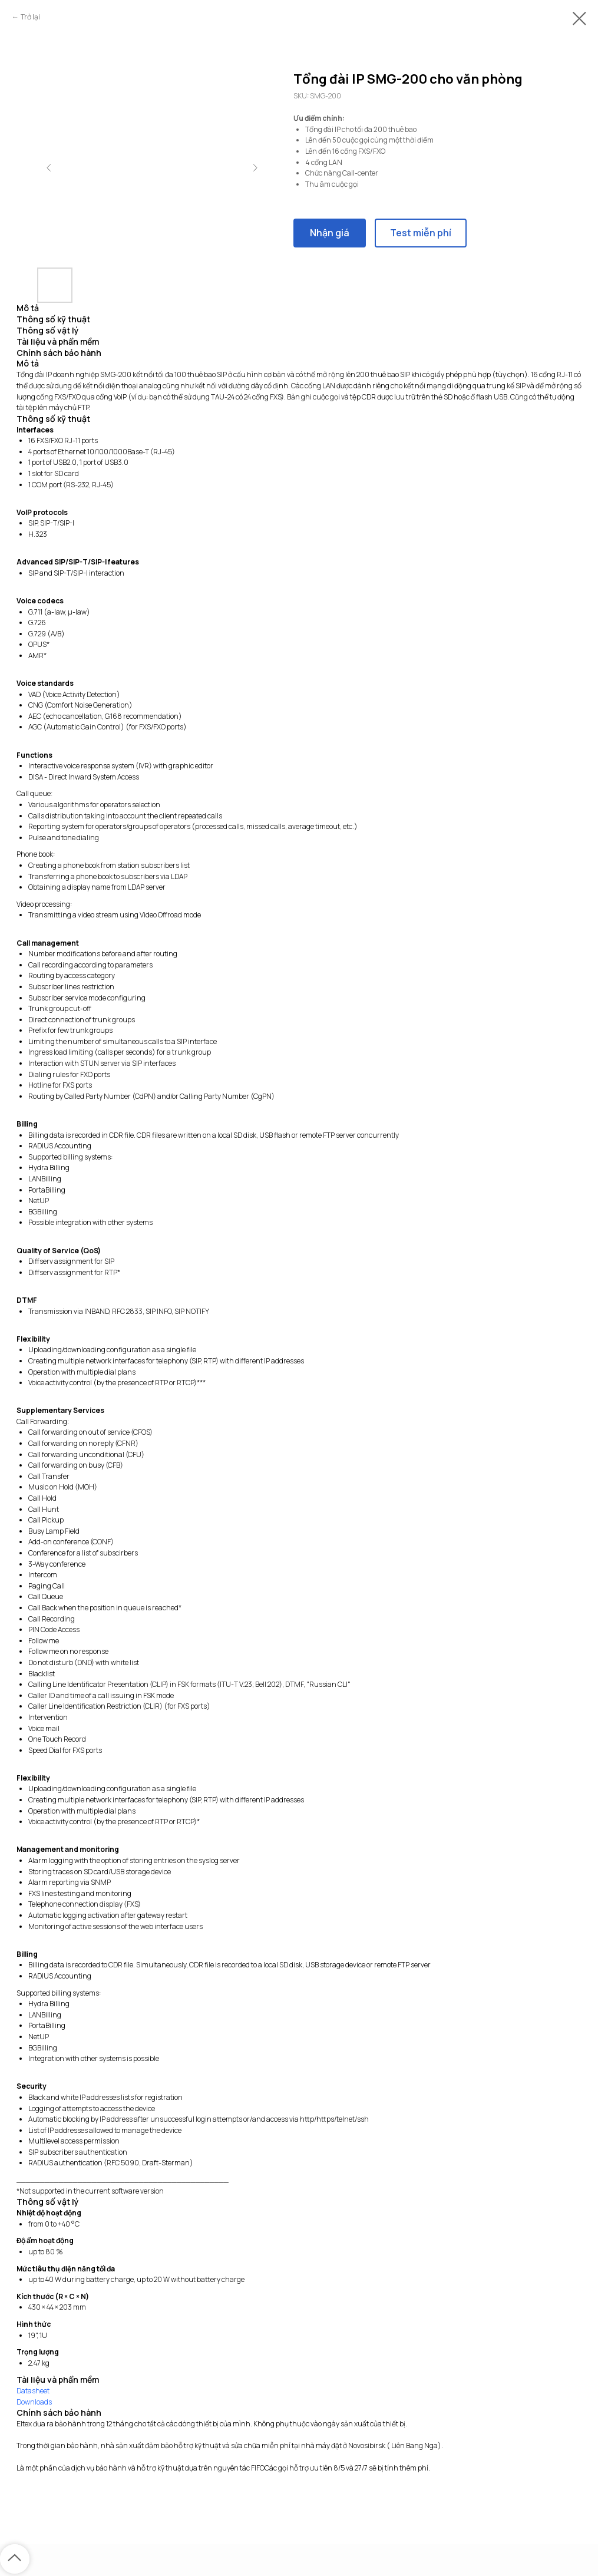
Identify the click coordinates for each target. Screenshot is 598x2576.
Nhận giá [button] (329, 232)
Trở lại (30, 17)
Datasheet (32, 2391)
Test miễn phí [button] (420, 232)
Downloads (34, 2402)
